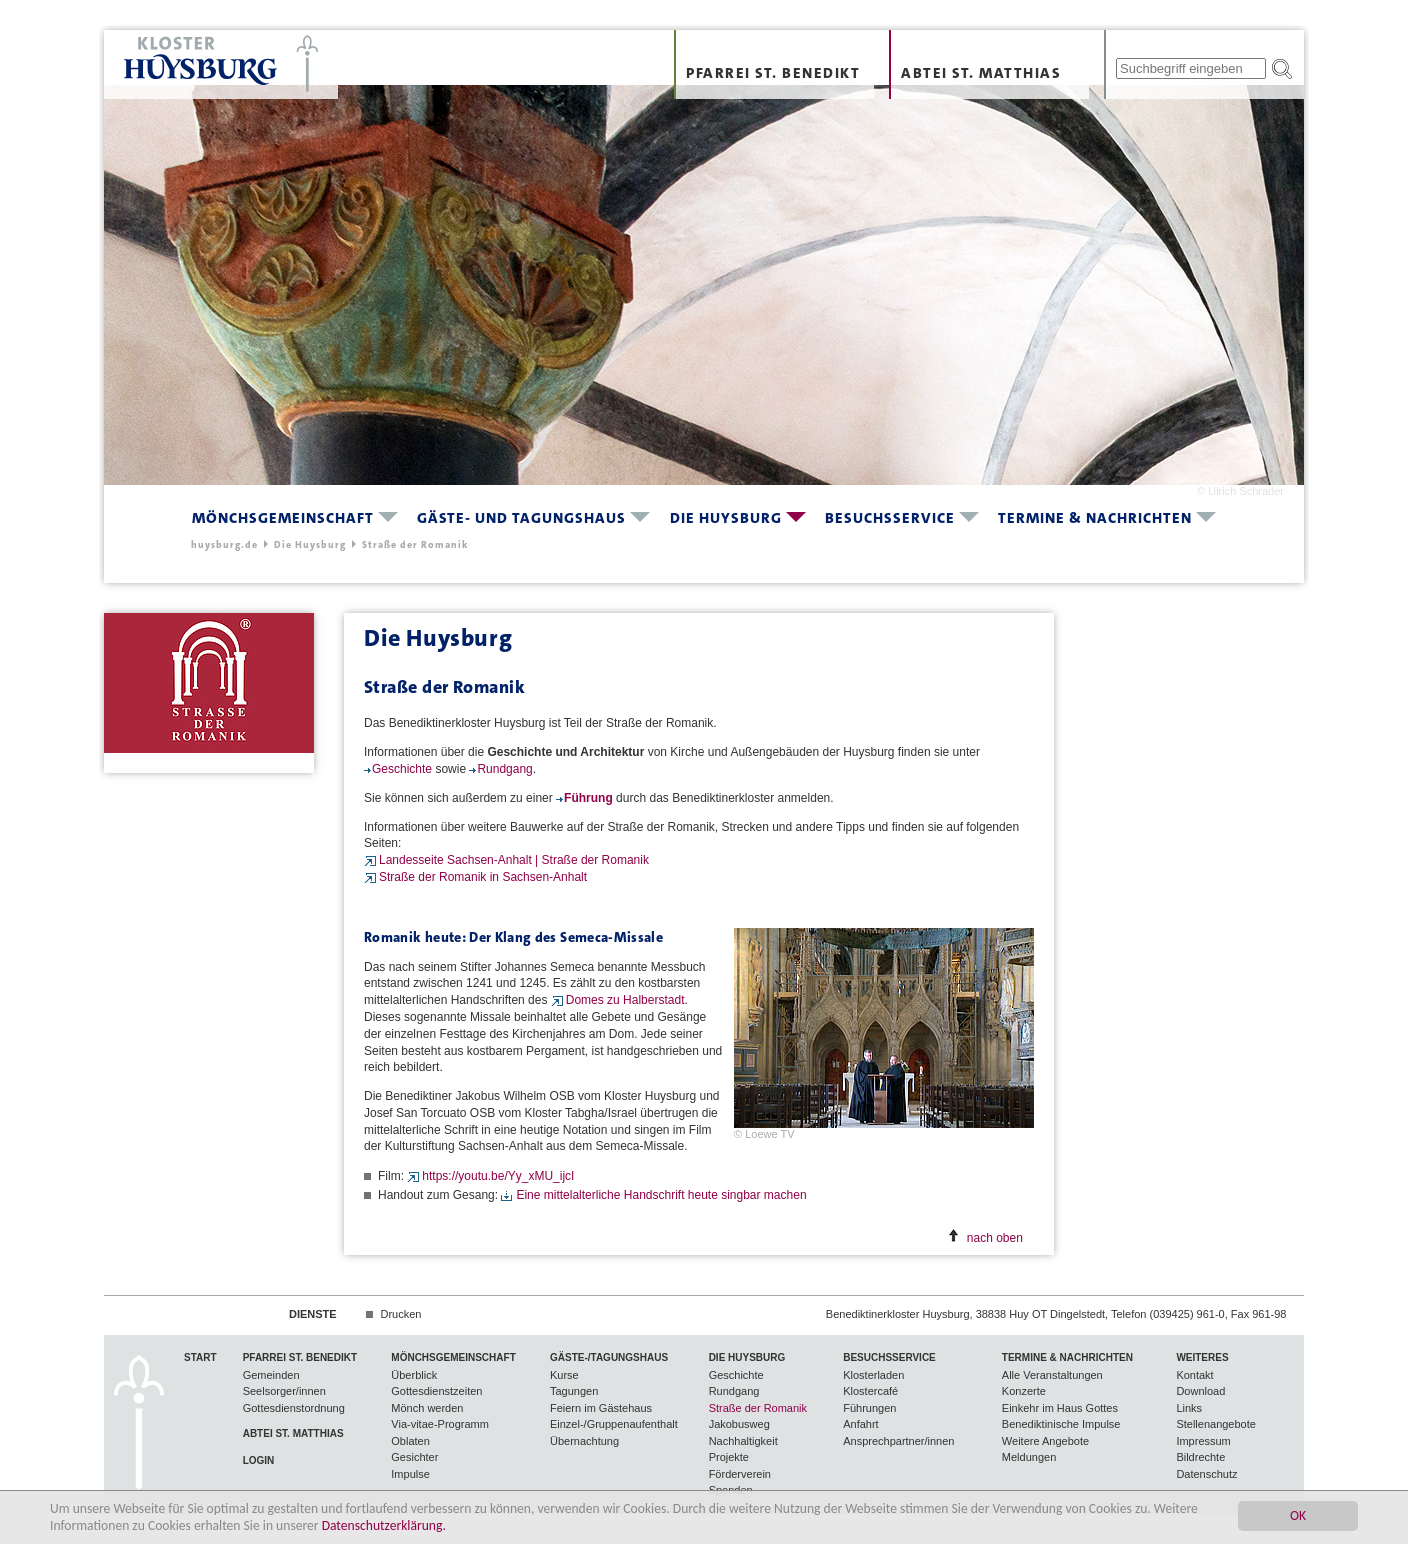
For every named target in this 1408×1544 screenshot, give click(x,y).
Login (259, 1460)
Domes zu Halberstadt (625, 1000)
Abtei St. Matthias (981, 73)
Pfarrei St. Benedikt (773, 73)
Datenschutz (1206, 1474)
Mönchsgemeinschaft (283, 518)
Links (1189, 1408)
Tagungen (574, 1391)
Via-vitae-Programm (440, 1424)
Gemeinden (271, 1375)
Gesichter (414, 1457)
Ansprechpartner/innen (898, 1441)
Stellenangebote (1216, 1424)
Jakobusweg (739, 1424)
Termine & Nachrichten (1095, 518)
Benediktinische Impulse (1061, 1424)
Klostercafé (870, 1391)
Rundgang (504, 769)
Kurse (564, 1375)
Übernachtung (584, 1441)
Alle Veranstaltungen (1052, 1375)
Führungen (869, 1408)
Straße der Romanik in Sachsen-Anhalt (483, 877)
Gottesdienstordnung (294, 1408)
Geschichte (403, 769)
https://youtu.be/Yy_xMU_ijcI (498, 1176)
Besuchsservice (890, 518)
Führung (588, 798)
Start (200, 1357)
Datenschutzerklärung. (384, 1525)
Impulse (410, 1474)
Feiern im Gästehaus (601, 1408)
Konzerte (1024, 1391)
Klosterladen (873, 1375)
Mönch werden (427, 1408)
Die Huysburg (726, 518)
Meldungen (1029, 1457)
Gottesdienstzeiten (436, 1391)
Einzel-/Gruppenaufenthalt (614, 1424)
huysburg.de (224, 544)
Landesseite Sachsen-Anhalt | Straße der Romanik (514, 860)
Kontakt (1194, 1375)
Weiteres (1202, 1357)
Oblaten (410, 1441)
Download (1200, 1391)
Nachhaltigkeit (743, 1441)
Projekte (729, 1457)
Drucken (400, 1314)
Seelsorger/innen (284, 1391)
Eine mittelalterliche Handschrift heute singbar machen (661, 1195)
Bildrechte (1200, 1457)
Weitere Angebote (1045, 1441)
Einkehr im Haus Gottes (1060, 1408)
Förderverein (740, 1474)
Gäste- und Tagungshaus (521, 518)
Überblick (414, 1375)
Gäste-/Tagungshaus (609, 1357)
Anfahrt (860, 1424)
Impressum (1203, 1441)
